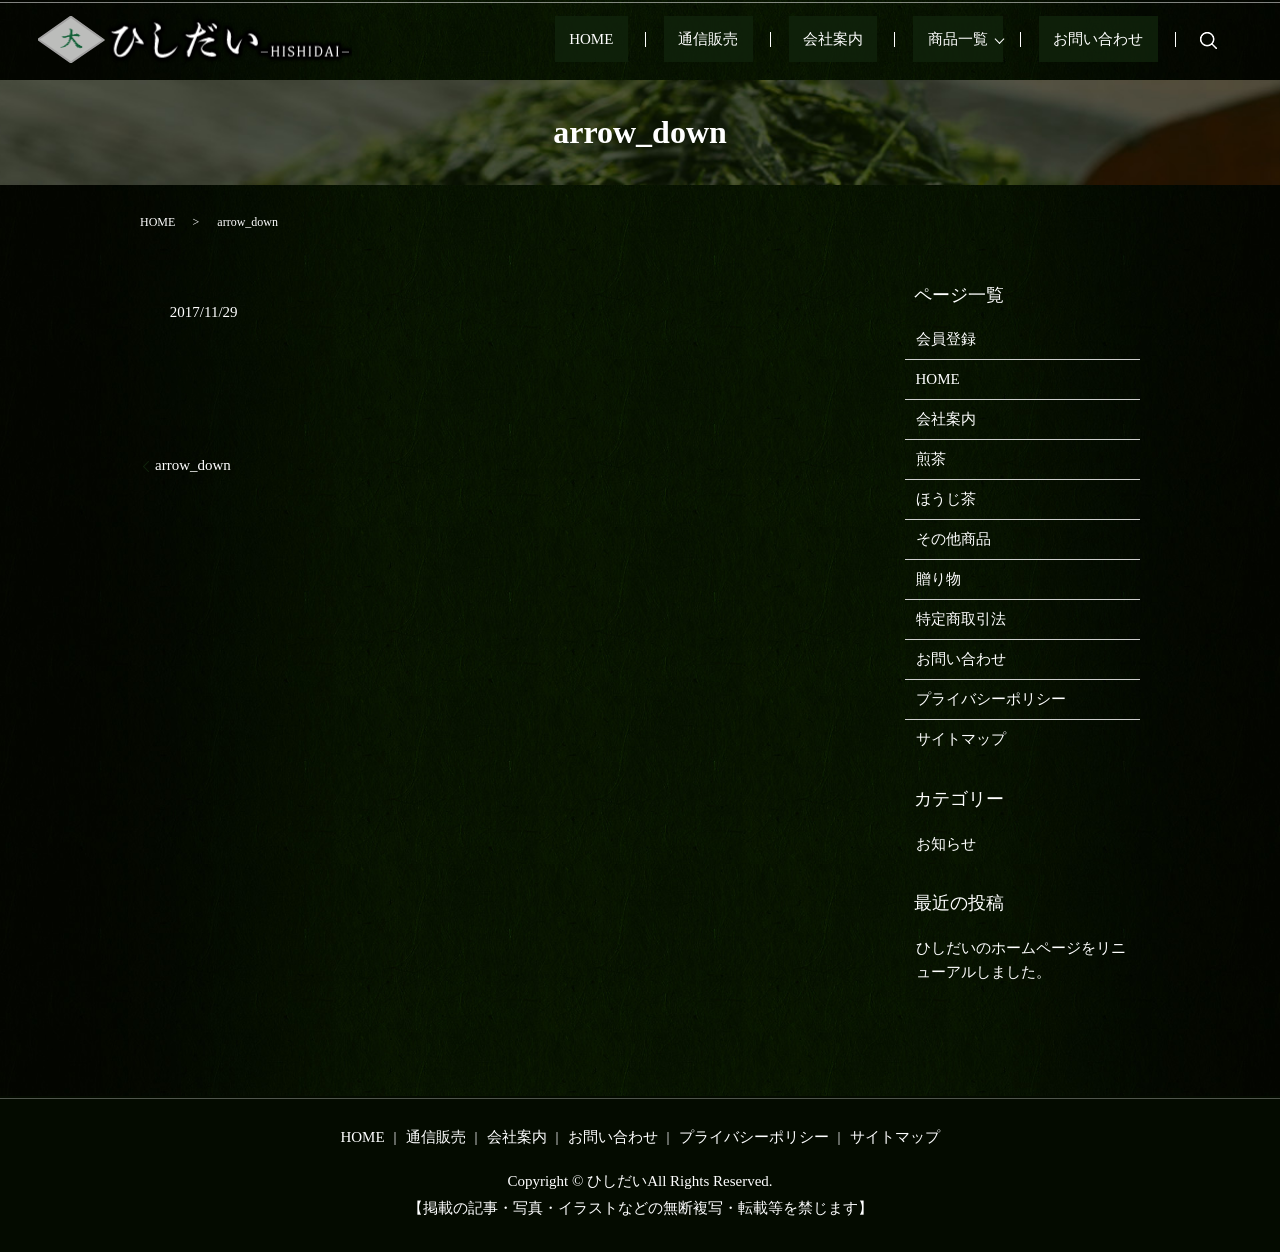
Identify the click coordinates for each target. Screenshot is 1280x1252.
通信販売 (795, 40)
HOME (706, 40)
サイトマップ (961, 739)
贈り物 (938, 579)
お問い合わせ (1113, 40)
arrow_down (193, 465)
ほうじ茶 (946, 499)
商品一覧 (987, 40)
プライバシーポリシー (991, 699)
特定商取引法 (961, 619)
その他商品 (953, 539)
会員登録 (946, 339)
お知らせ (946, 844)
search (1209, 40)
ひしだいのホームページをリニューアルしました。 (1021, 960)
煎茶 (931, 459)
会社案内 (891, 40)
